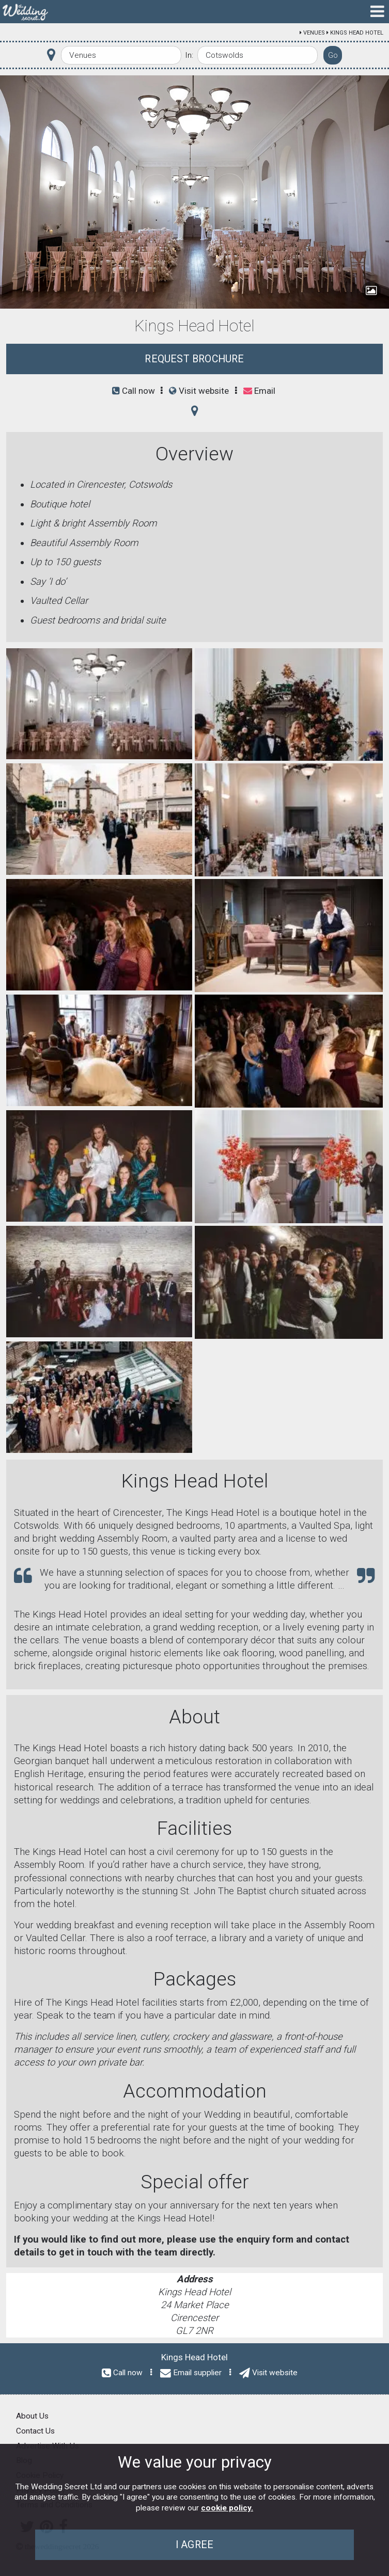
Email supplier (197, 2372)
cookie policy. (227, 2508)
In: (189, 55)
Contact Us (35, 2431)
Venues (314, 32)
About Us (32, 2416)
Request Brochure (194, 359)
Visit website (199, 391)
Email (259, 391)
